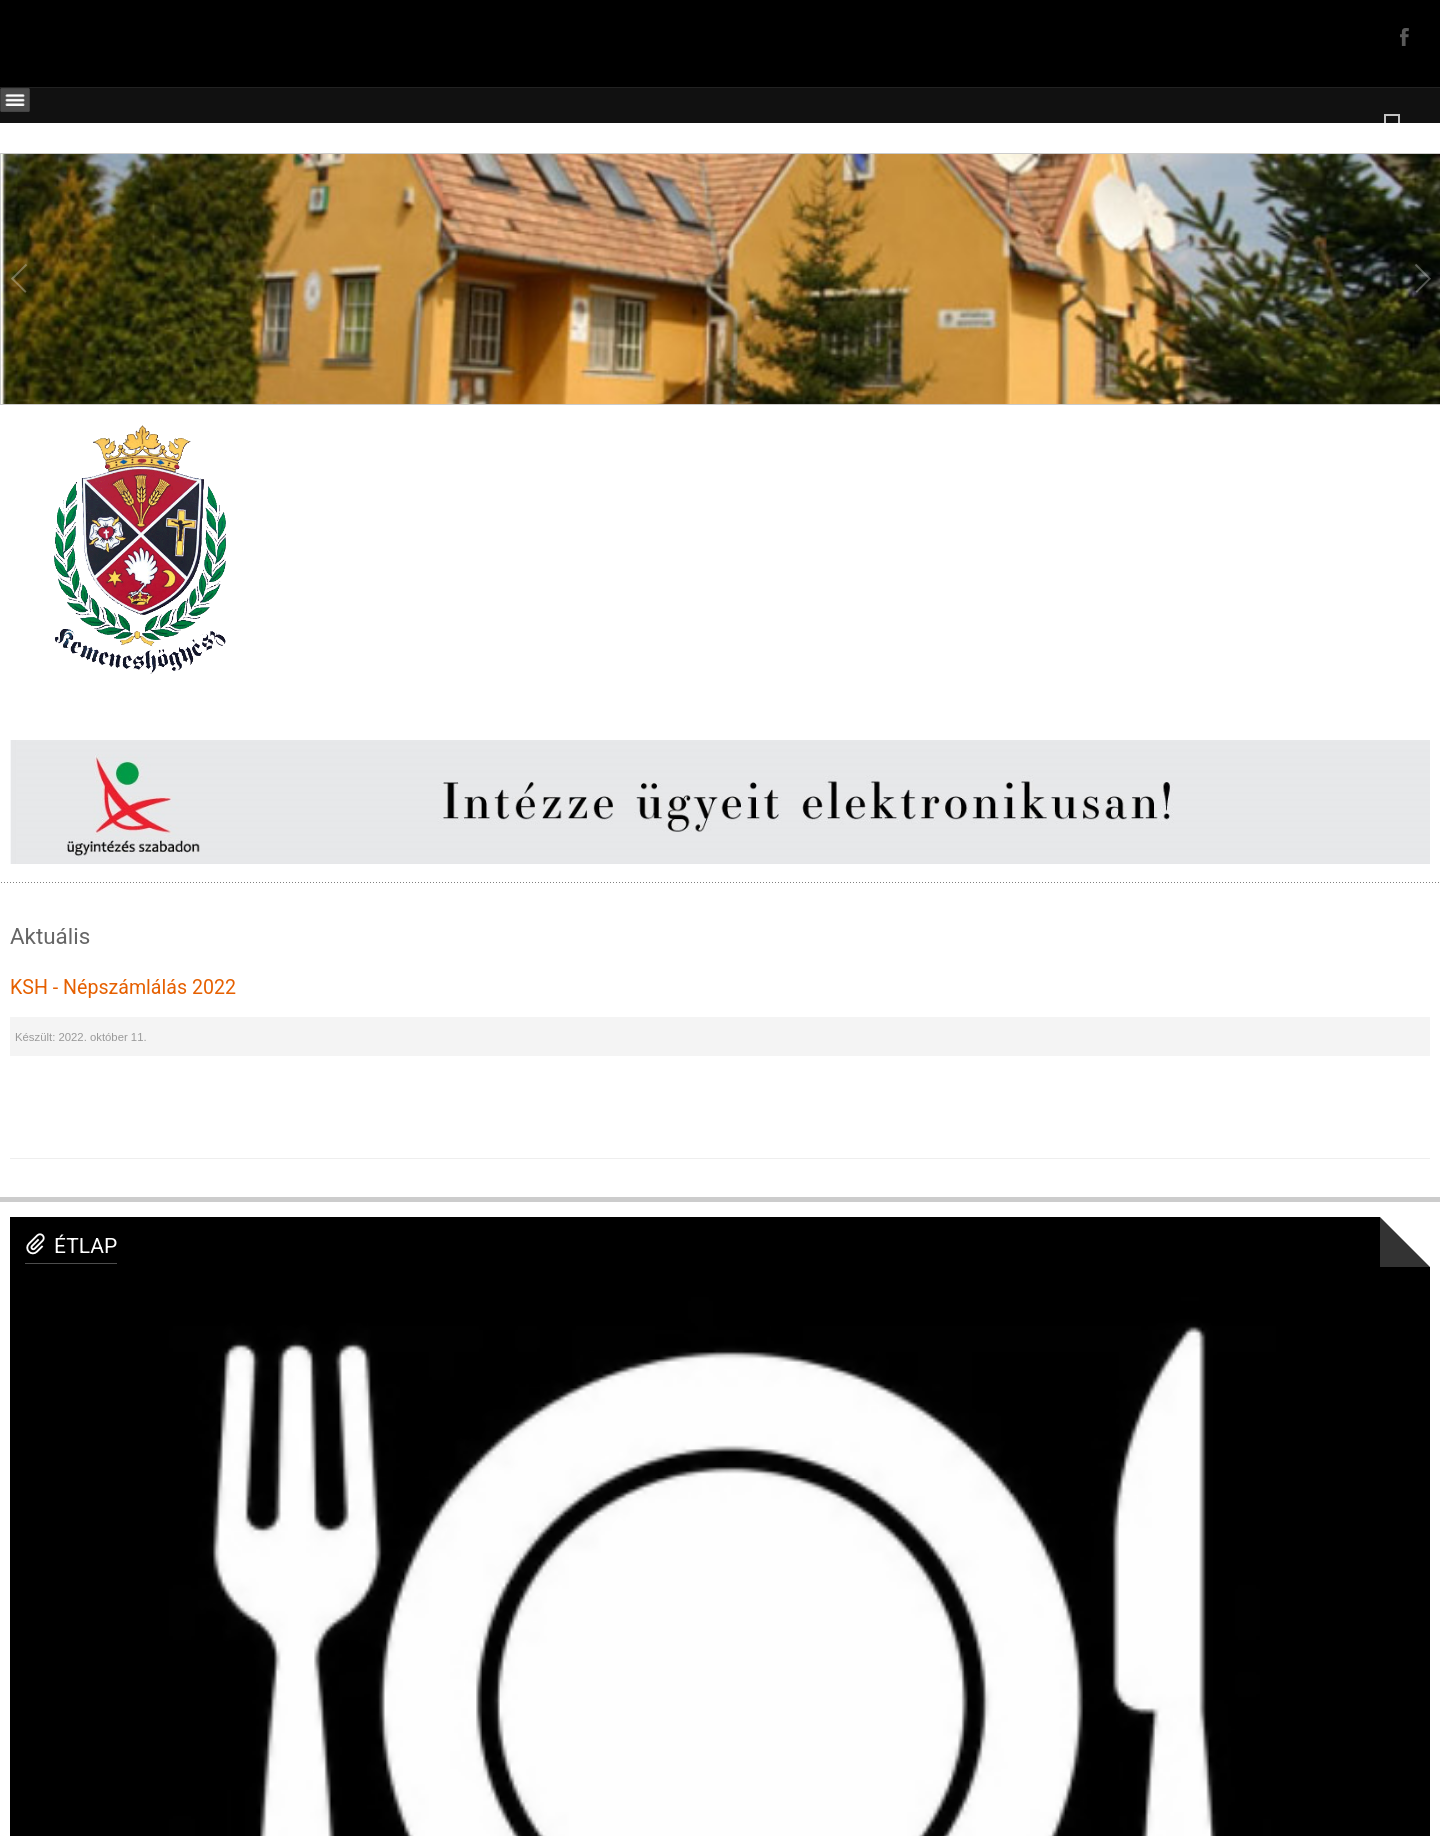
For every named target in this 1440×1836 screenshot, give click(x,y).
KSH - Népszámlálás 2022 (123, 987)
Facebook (1402, 36)
